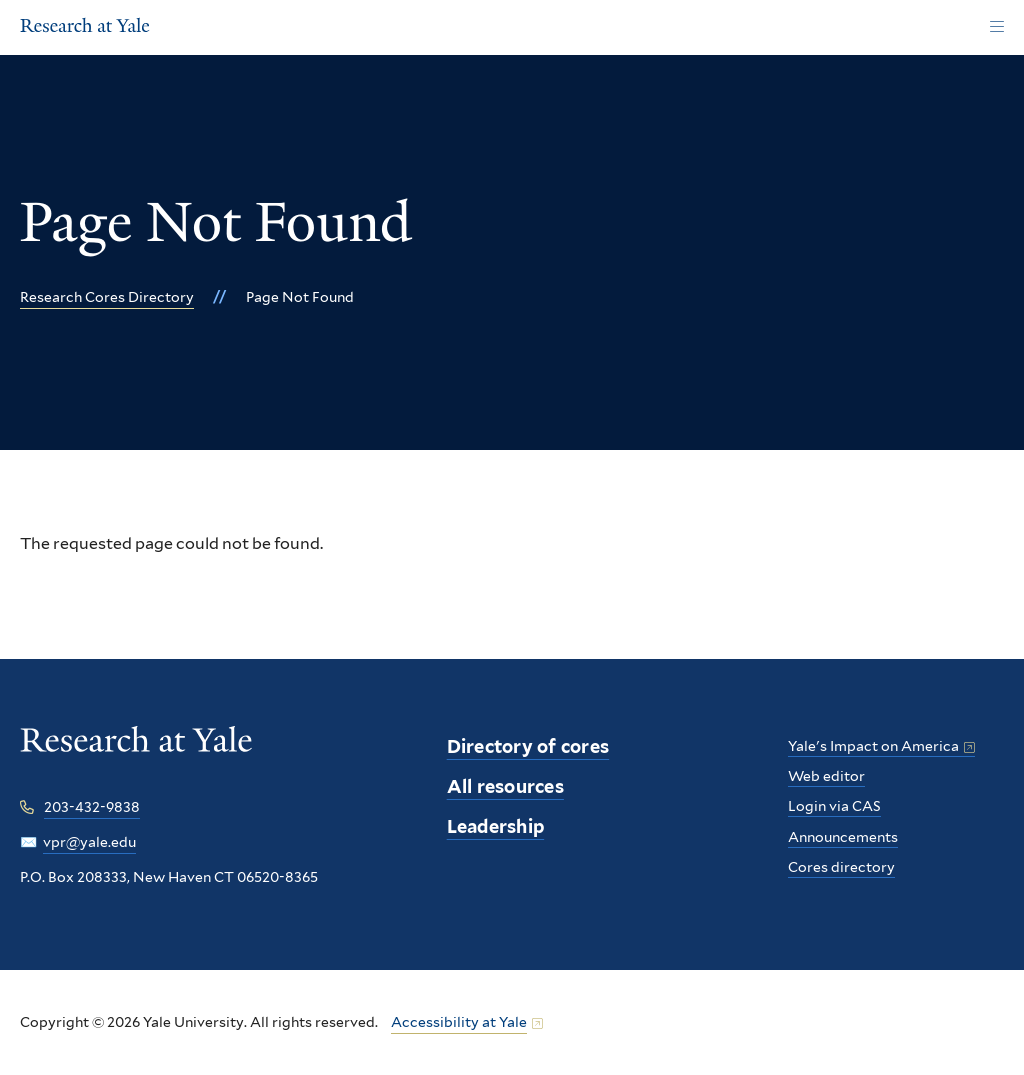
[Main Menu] (996, 27)
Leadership (496, 826)
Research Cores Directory (107, 297)
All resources (505, 786)
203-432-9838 (92, 807)
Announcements (843, 837)
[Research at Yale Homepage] (85, 28)
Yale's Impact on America (873, 746)
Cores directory (841, 867)
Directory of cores (528, 746)
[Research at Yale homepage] (136, 753)
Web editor (826, 776)
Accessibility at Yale (459, 1022)
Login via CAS (834, 806)
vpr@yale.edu (89, 842)
